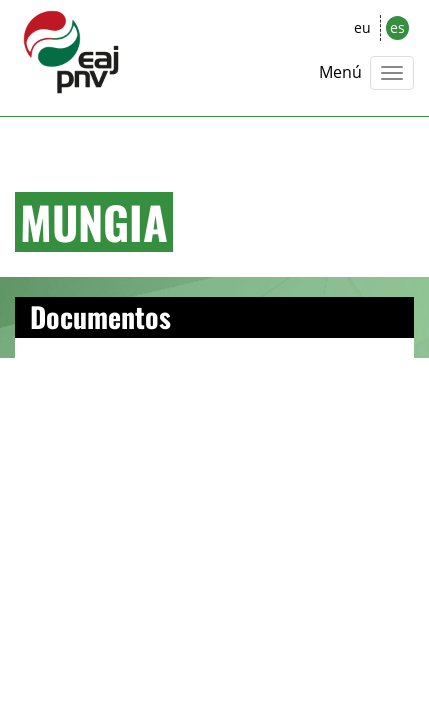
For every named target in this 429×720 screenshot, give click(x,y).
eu (362, 27)
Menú (340, 72)
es (397, 27)
